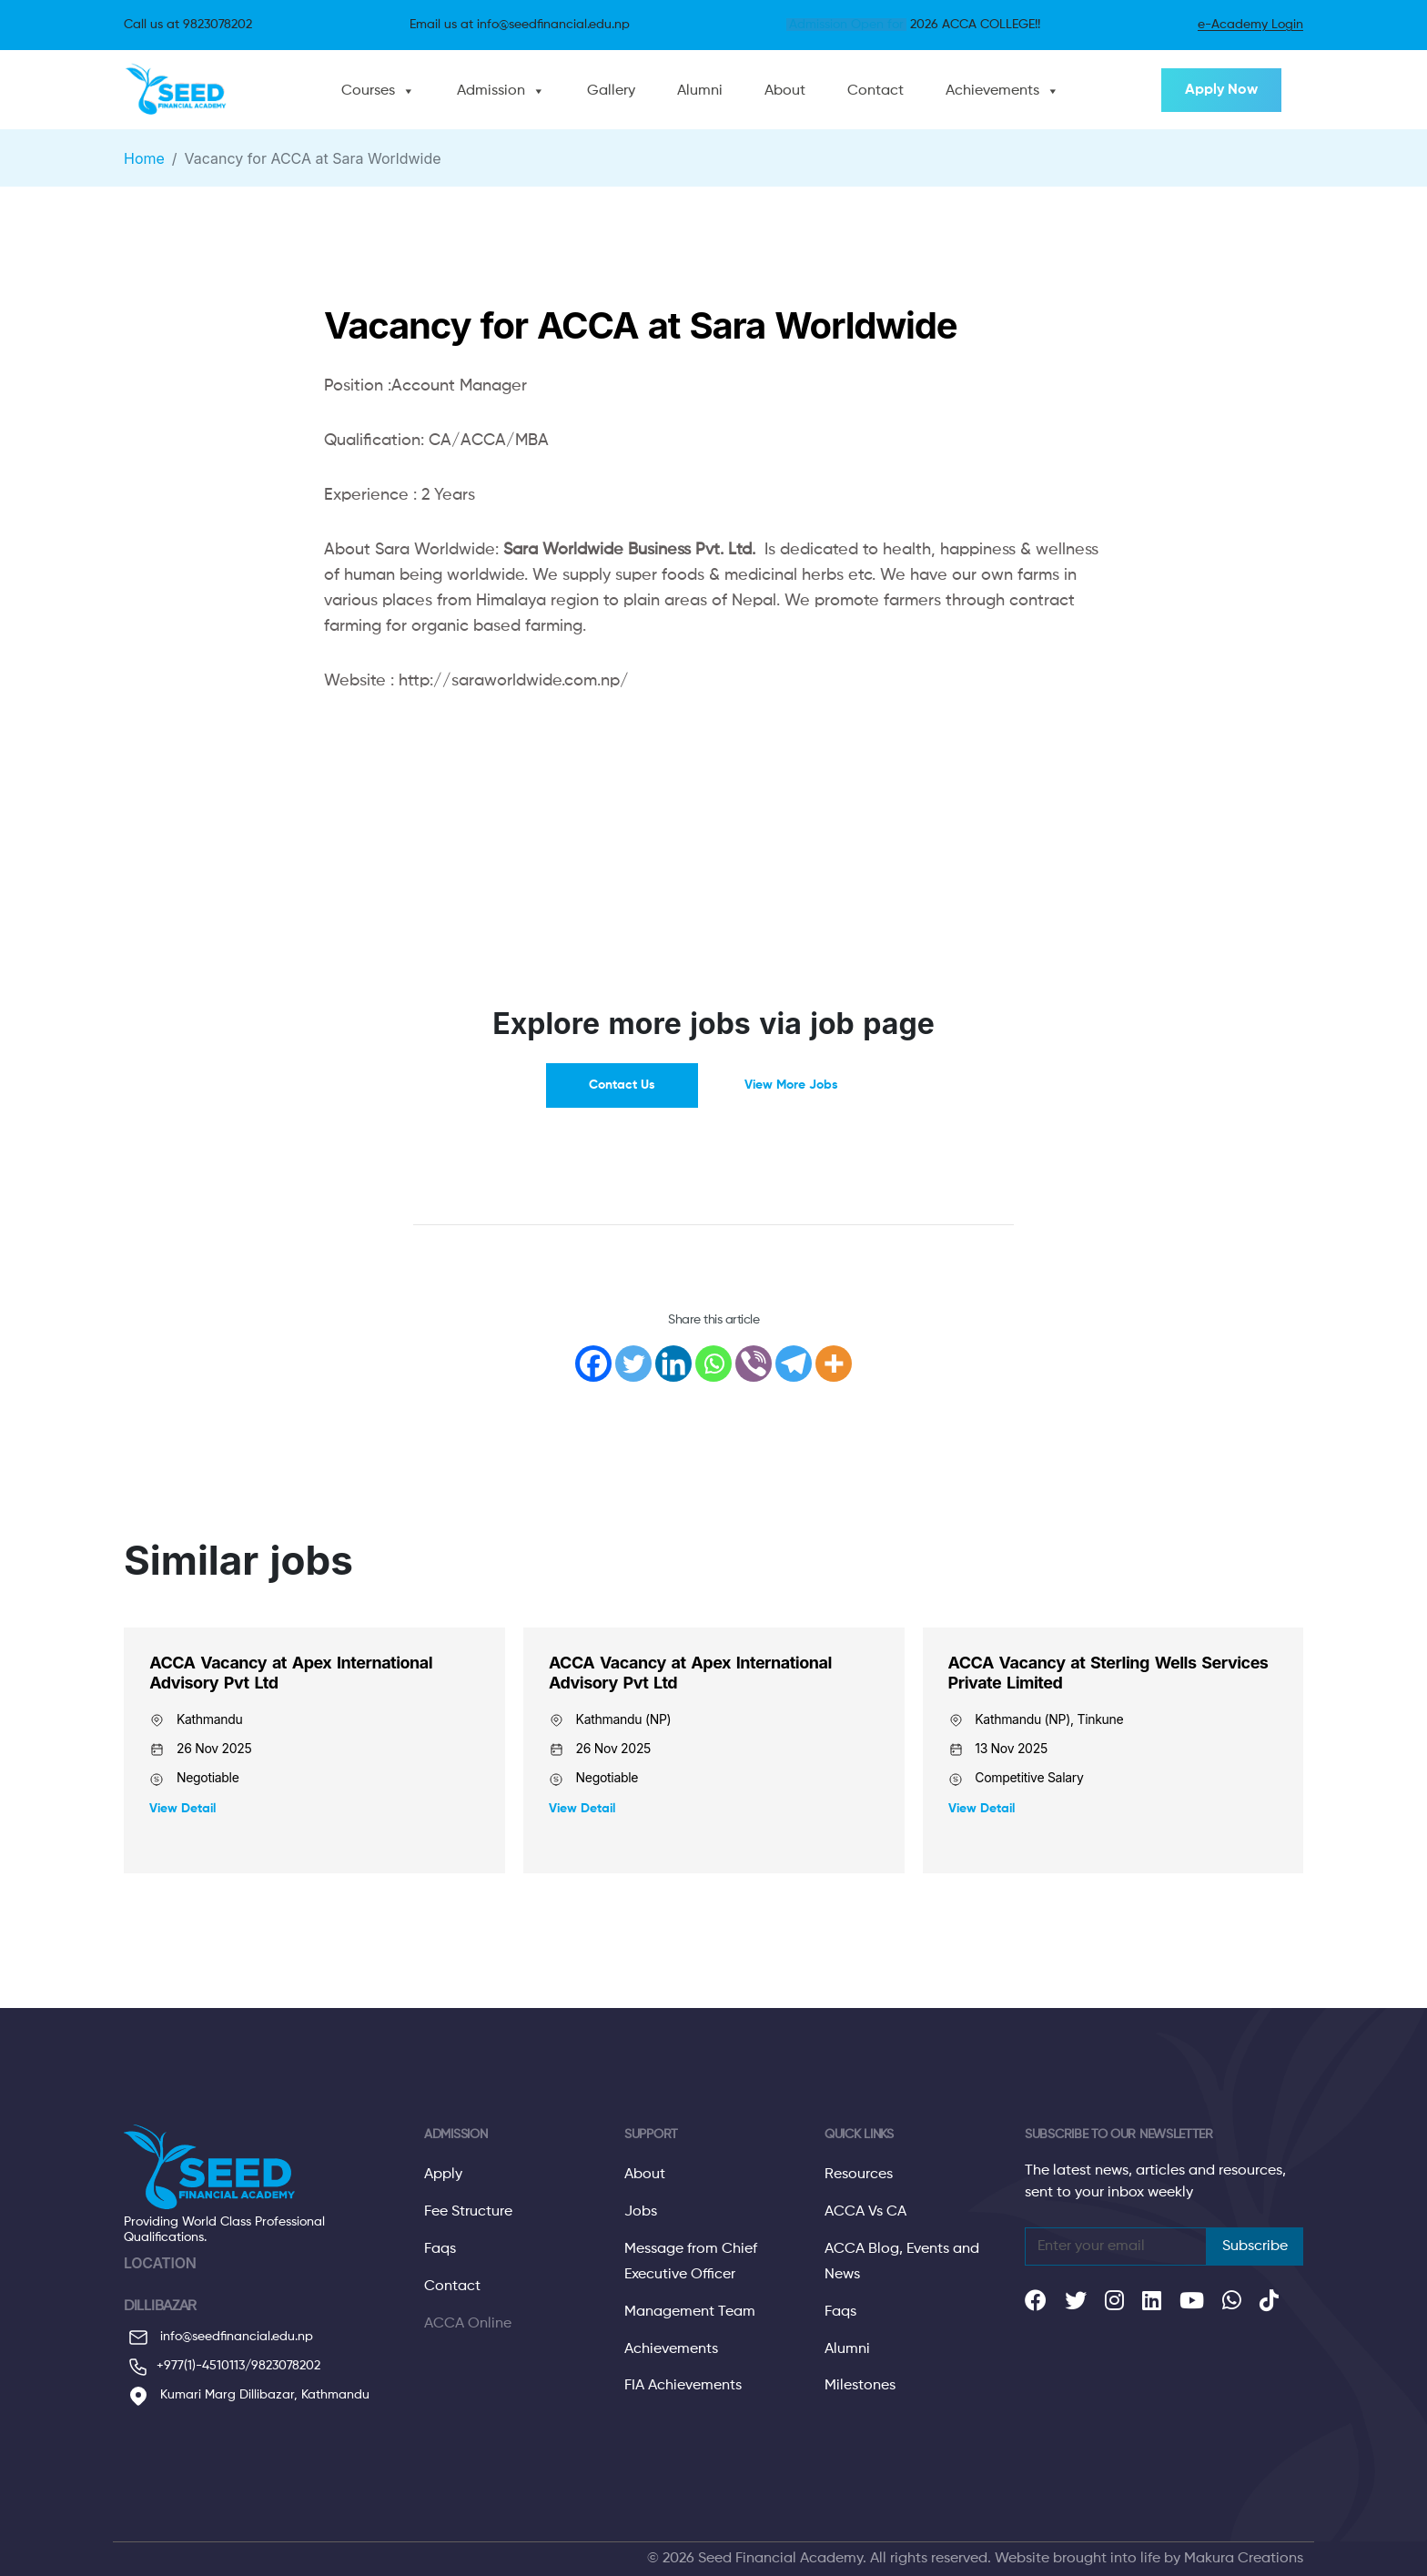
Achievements (992, 91)
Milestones (860, 2385)
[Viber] (753, 1363)
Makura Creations (1243, 2558)
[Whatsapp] (713, 1363)
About (784, 91)
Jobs (640, 2212)
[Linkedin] (673, 1363)
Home (144, 158)
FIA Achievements (683, 2385)
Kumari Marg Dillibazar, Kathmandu (246, 2396)
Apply (443, 2174)
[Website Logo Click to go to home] (180, 89)
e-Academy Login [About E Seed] (1250, 24)
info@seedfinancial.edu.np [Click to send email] (553, 24)
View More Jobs (791, 1085)
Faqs (440, 2249)
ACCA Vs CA (865, 2212)
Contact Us (622, 1085)
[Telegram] (793, 1363)
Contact (875, 91)
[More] (833, 1363)
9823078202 (285, 2365)
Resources (859, 2174)
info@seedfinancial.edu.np (218, 2337)
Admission (491, 91)
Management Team (689, 2312)
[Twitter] (633, 1363)
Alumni (700, 91)
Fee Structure (468, 2212)
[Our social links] (1036, 2304)
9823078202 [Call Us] (217, 24)
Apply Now (1221, 90)
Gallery (611, 91)
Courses (368, 91)
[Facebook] (593, 1363)
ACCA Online (467, 2324)
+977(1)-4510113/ (204, 2365)
